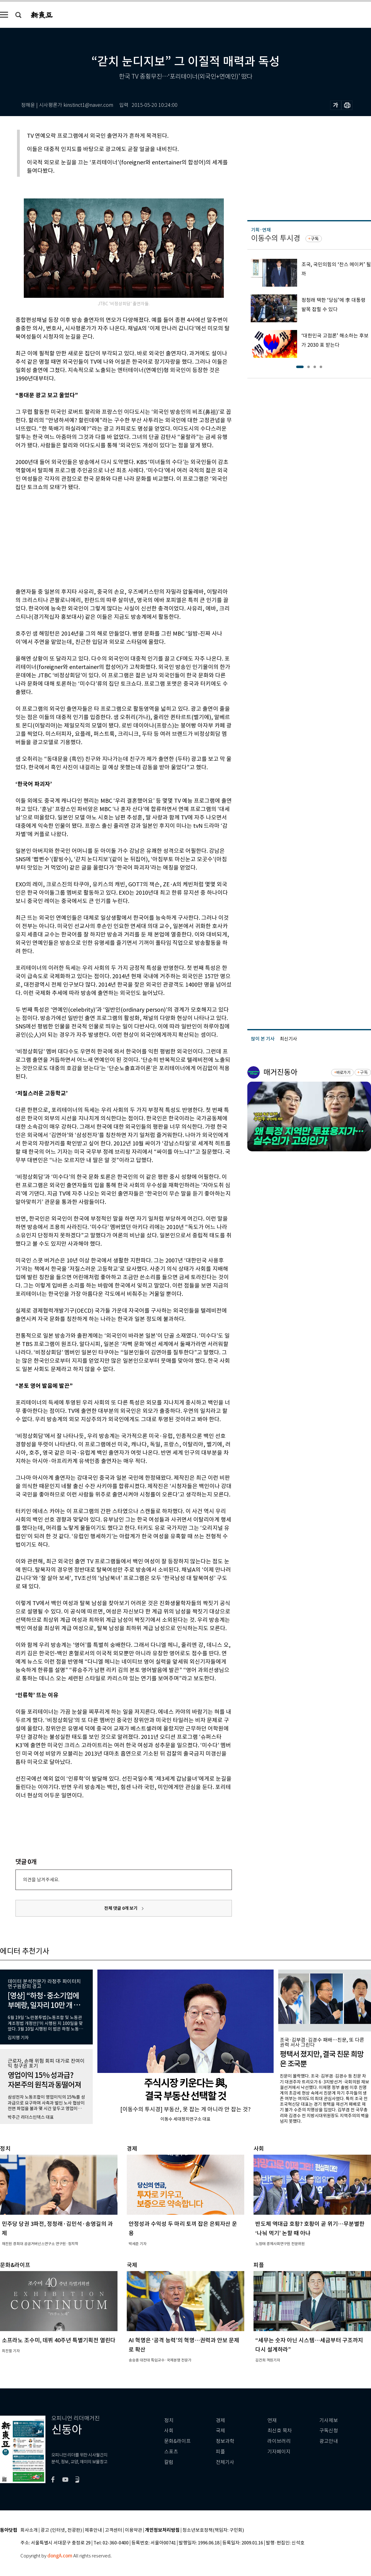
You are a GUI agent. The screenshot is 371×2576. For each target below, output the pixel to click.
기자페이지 (279, 2452)
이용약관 (133, 2530)
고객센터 (113, 2530)
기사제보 (328, 2420)
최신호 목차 (279, 2431)
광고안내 (328, 2441)
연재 (272, 2420)
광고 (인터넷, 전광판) (61, 2530)
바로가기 (343, 1072)
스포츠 (171, 2452)
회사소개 (29, 2530)
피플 (220, 2452)
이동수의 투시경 (275, 238)
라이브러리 (279, 2441)
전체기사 (225, 2462)
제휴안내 (93, 2530)
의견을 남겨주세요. (41, 1880)
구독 (315, 238)
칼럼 (168, 2462)
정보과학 (225, 2441)
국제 (220, 2431)
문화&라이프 (177, 2441)
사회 (168, 2431)
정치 (168, 2420)
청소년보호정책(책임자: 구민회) (213, 2530)
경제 (220, 2420)
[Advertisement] (108, 538)
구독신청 (328, 2431)
